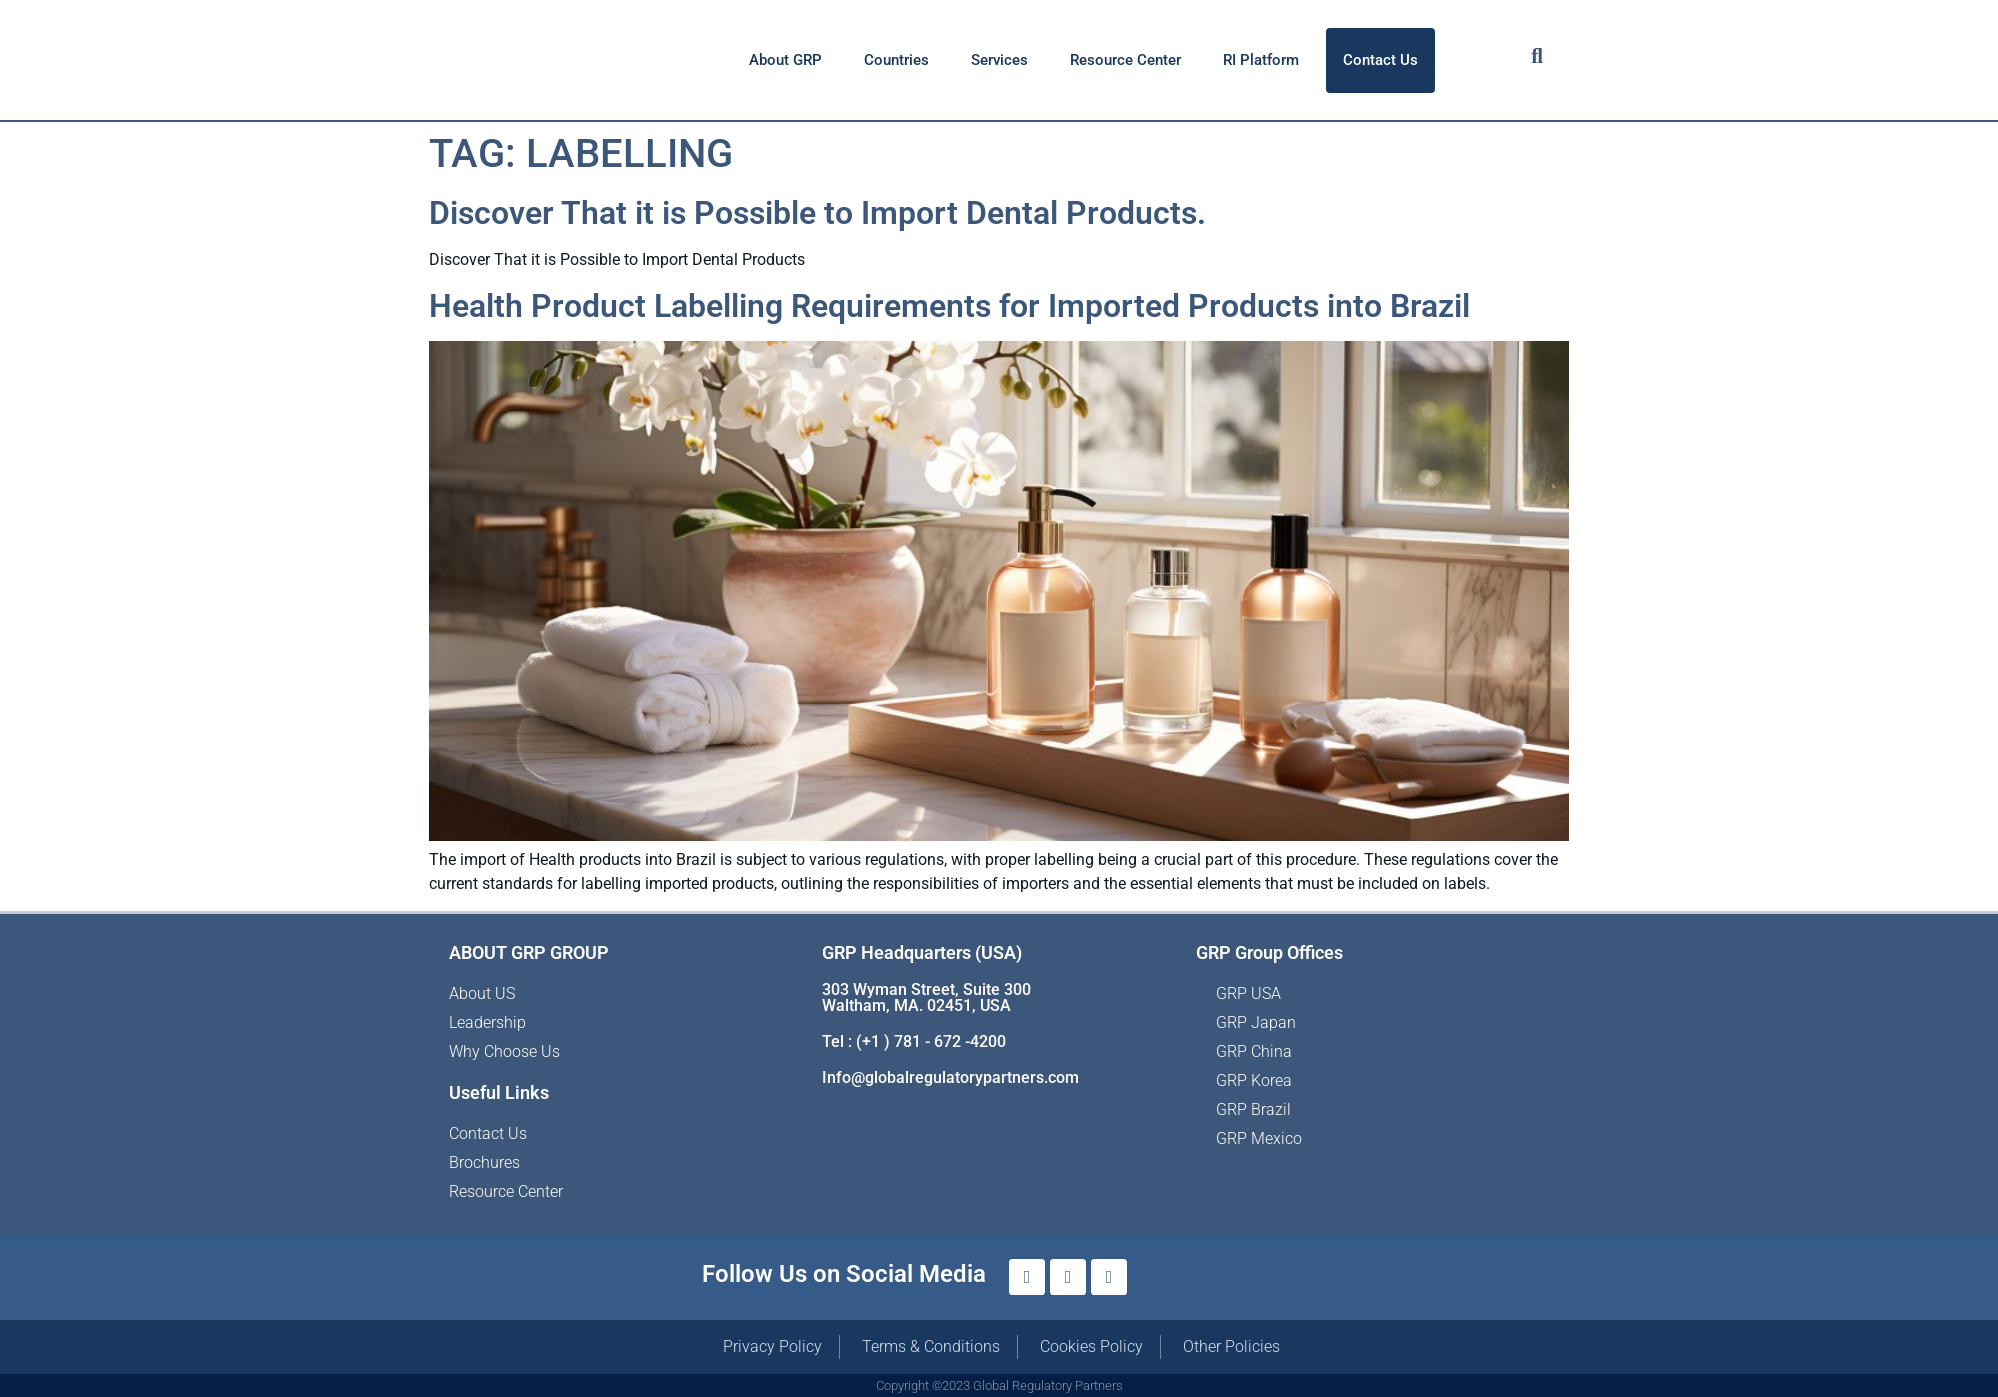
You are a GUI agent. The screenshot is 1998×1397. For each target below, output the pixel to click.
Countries (896, 60)
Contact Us (1380, 60)
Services (999, 60)
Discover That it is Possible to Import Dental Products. (817, 213)
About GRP (785, 60)
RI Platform (1261, 60)
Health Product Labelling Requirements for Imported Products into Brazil (949, 306)
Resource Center (1125, 60)
